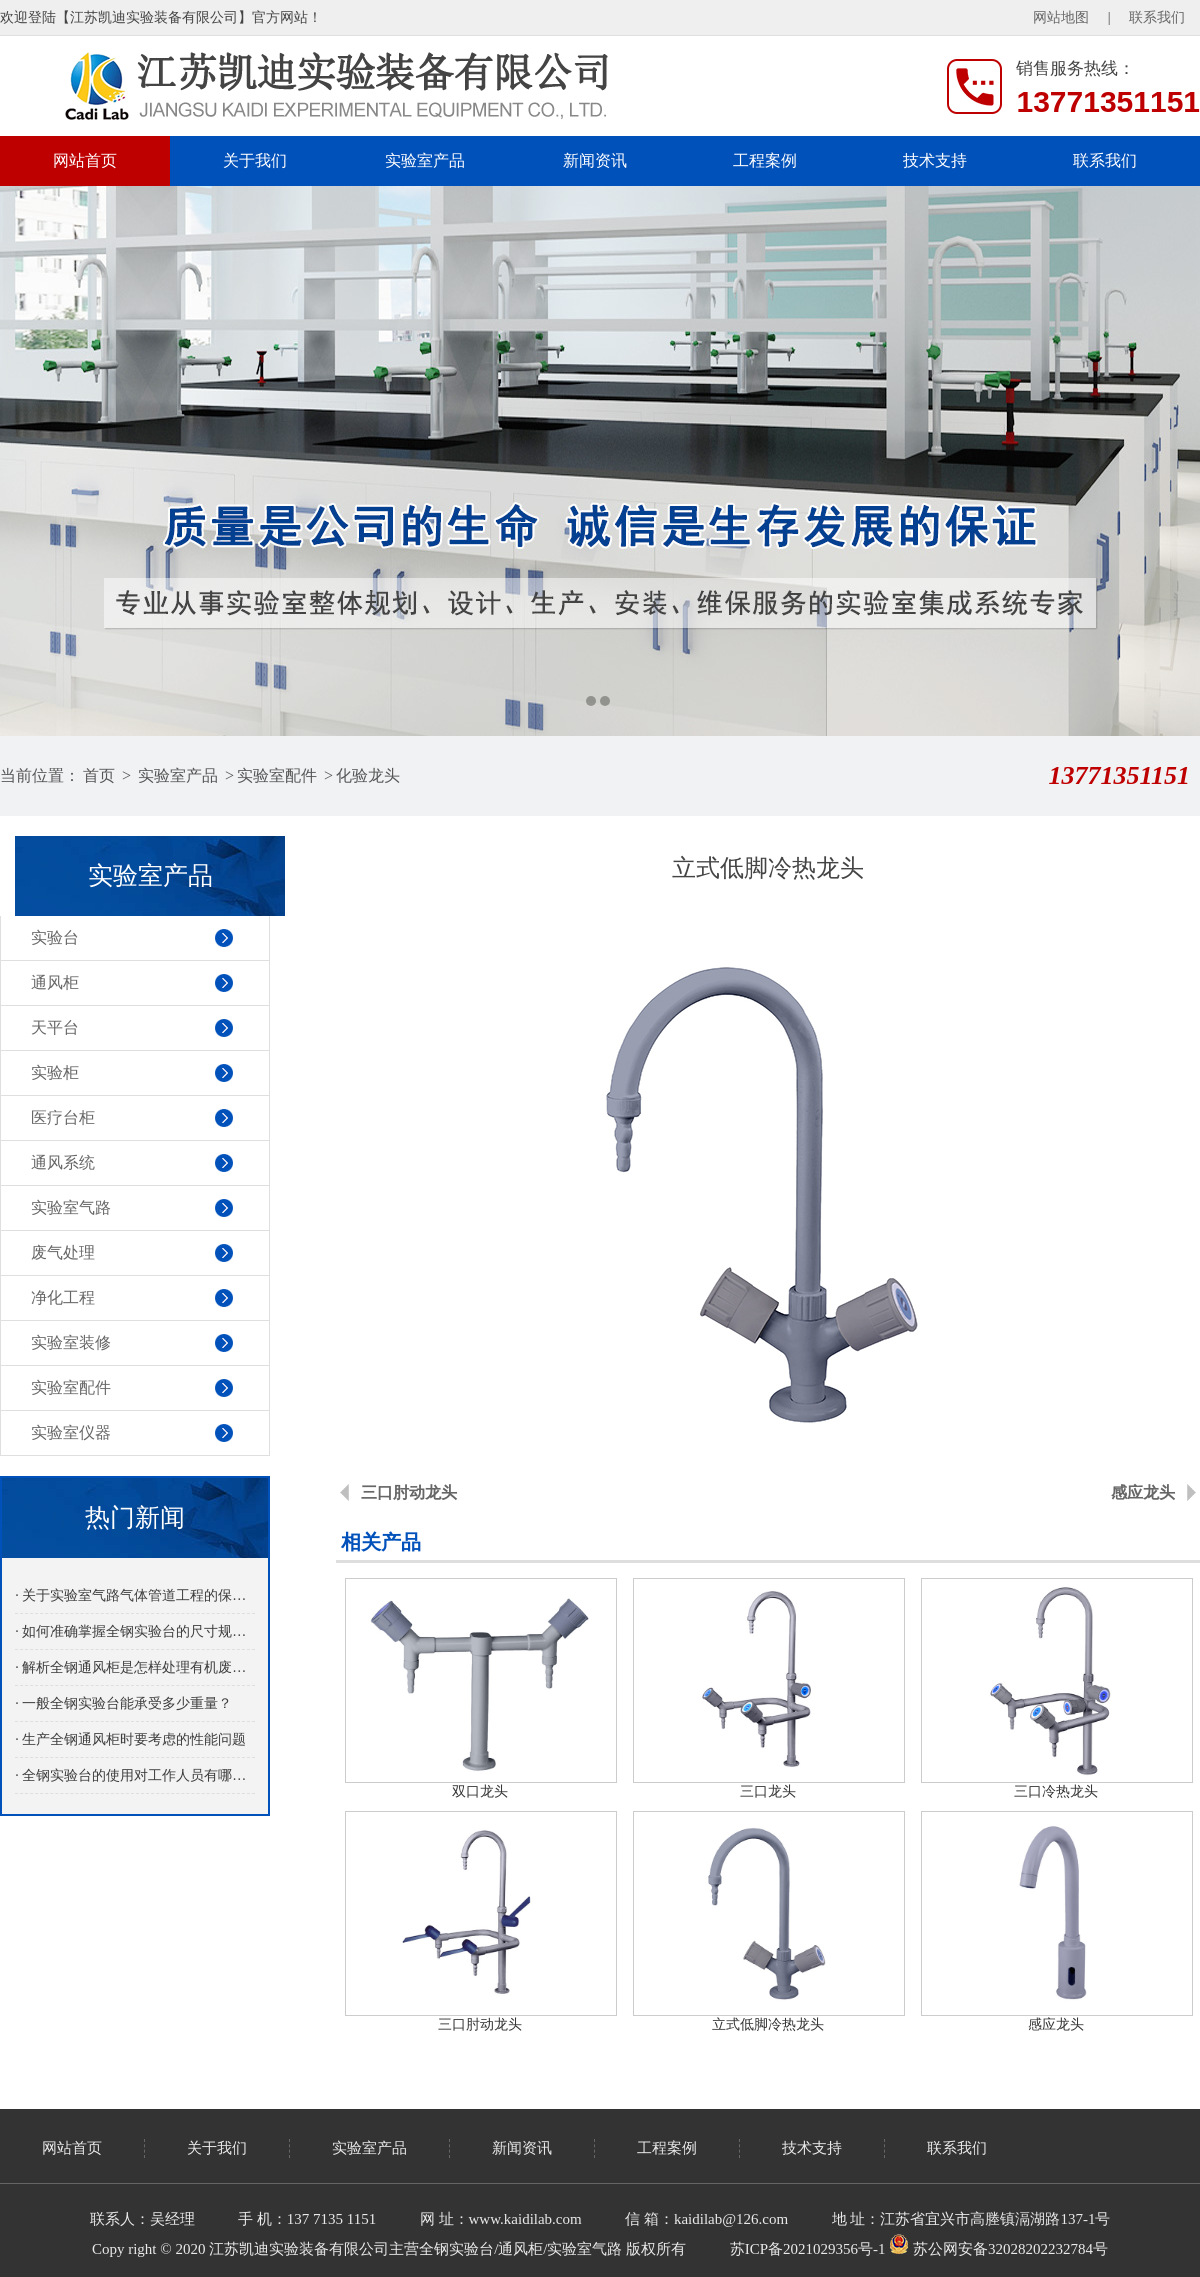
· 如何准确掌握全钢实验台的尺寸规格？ (134, 1631)
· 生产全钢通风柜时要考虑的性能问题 (130, 1739)
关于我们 (255, 160)
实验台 (55, 937)
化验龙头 (368, 775)
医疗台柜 (63, 1117)
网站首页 (85, 160)
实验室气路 (71, 1207)
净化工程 (63, 1297)
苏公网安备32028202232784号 (998, 2249)
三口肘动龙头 (409, 1492)
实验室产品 (425, 160)
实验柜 (55, 1072)
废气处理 (63, 1252)
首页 (99, 775)
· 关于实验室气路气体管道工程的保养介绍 (134, 1595)
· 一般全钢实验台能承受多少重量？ (123, 1703)
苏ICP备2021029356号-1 (808, 2249)
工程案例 (765, 160)
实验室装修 (71, 1342)
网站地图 (1061, 17)
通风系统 (63, 1162)
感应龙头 (1143, 1492)
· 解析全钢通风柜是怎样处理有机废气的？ (134, 1667)
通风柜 (55, 982)
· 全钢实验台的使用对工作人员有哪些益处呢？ (134, 1775)
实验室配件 (277, 775)
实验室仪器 (71, 1432)
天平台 (55, 1027)
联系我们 (1157, 17)
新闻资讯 (595, 160)
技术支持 (935, 160)
